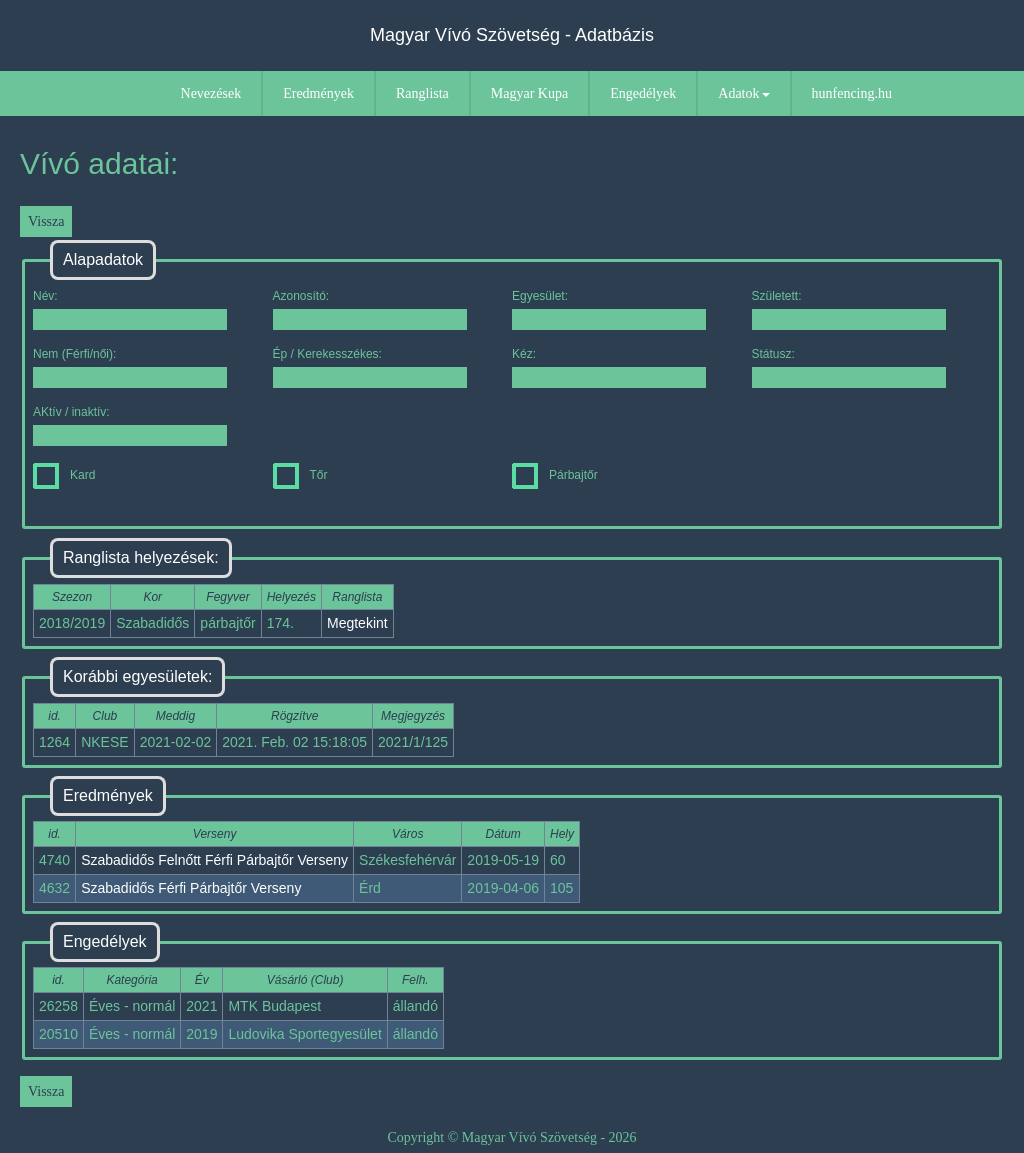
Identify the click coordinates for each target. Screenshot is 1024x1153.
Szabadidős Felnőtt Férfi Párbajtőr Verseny (214, 860)
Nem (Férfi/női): (130, 367)
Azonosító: (370, 309)
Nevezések (211, 93)
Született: (849, 309)
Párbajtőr (555, 475)
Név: (130, 309)
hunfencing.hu (852, 93)
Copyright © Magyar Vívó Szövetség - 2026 (511, 1137)
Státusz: (849, 367)
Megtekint (357, 623)
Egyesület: (609, 309)
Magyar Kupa (529, 93)
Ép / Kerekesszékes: (370, 367)
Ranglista (422, 93)
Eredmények (318, 93)
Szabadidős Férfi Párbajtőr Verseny (191, 888)
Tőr (300, 475)
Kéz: (609, 367)
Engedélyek (643, 93)
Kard (64, 475)
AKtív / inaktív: (130, 425)
